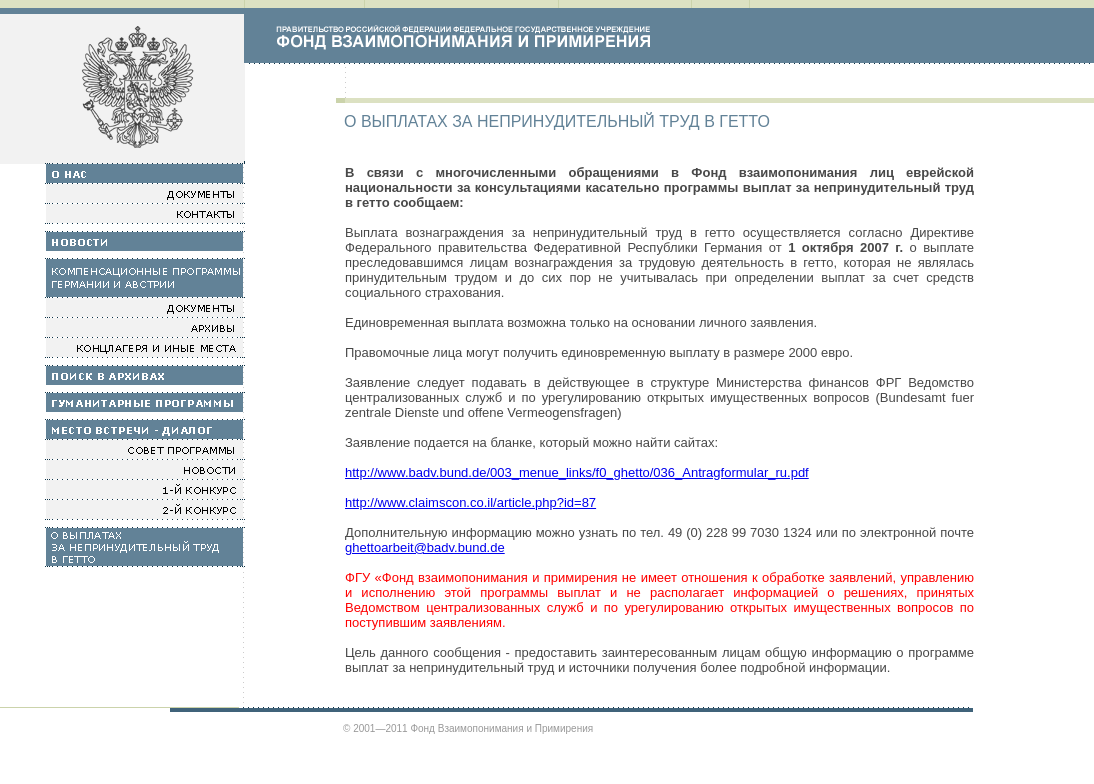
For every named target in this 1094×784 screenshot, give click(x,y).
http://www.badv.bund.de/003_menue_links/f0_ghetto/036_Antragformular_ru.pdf (577, 472)
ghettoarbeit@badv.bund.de (425, 547)
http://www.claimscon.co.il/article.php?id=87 (470, 502)
